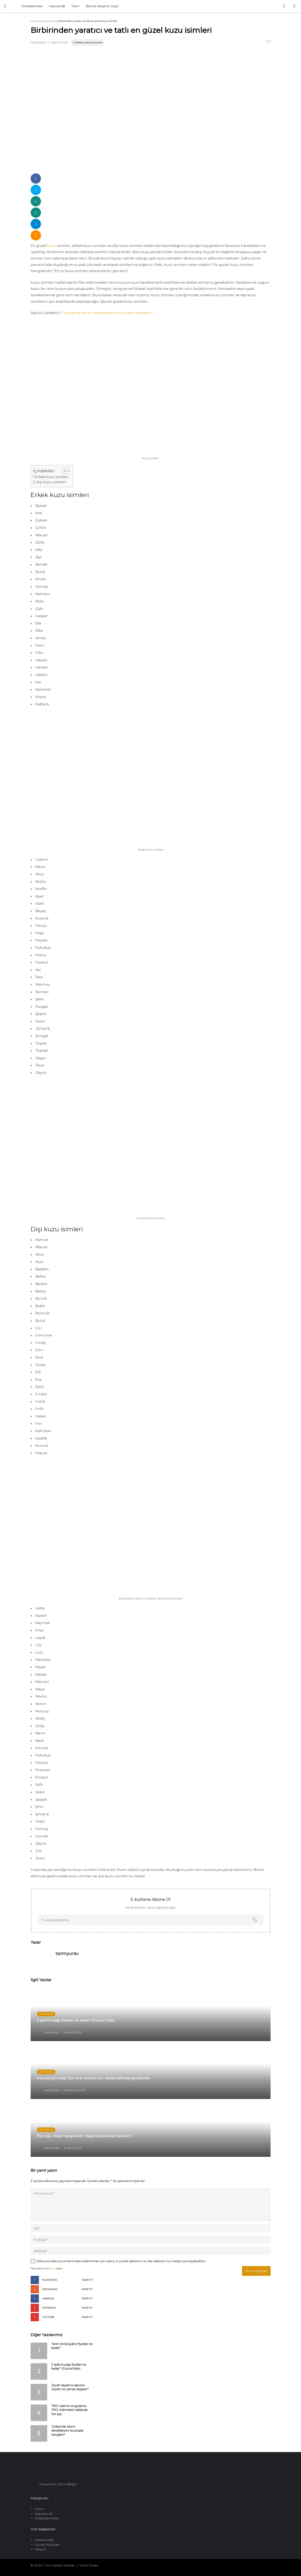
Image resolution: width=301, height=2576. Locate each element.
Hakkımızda (44, 2540)
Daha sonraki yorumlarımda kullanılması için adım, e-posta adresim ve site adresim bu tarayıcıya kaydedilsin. (121, 2261)
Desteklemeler (32, 6)
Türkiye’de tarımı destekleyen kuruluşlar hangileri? (107, 313)
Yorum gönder (256, 2271)
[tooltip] (36, 178)
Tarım (75, 6)
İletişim (40, 2549)
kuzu (51, 246)
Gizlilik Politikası (47, 2545)
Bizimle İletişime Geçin (102, 6)
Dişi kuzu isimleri (51, 482)
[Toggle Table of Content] (64, 470)
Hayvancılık (57, 6)
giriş (52, 2268)
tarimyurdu (38, 42)
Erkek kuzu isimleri (52, 477)
